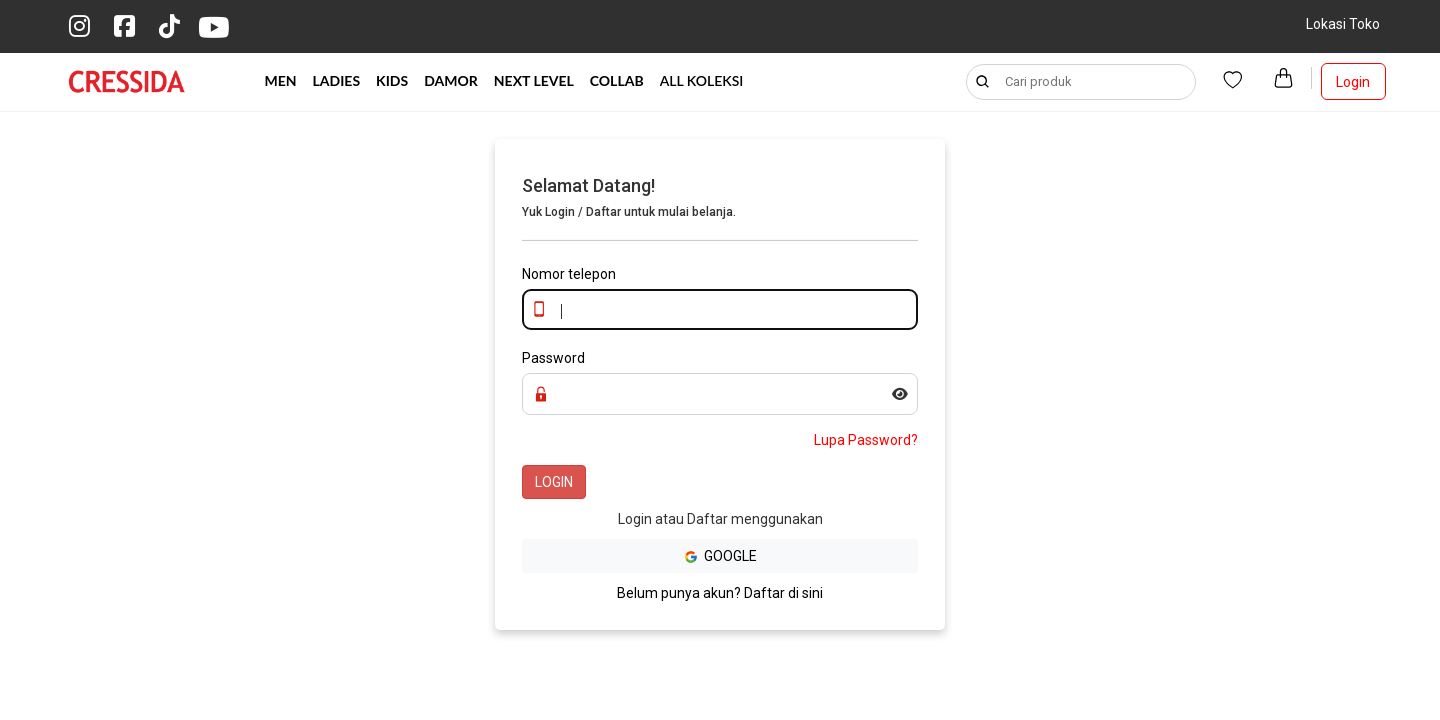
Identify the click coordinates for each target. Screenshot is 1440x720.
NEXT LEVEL (534, 80)
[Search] (1081, 82)
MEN (281, 80)
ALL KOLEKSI (702, 80)
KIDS (392, 80)
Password (553, 358)
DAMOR (451, 80)
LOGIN (554, 482)
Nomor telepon (569, 274)
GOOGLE (720, 556)
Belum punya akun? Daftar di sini (720, 593)
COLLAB (617, 80)
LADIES (337, 80)
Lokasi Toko (1343, 24)
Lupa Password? (866, 440)
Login (1353, 82)
